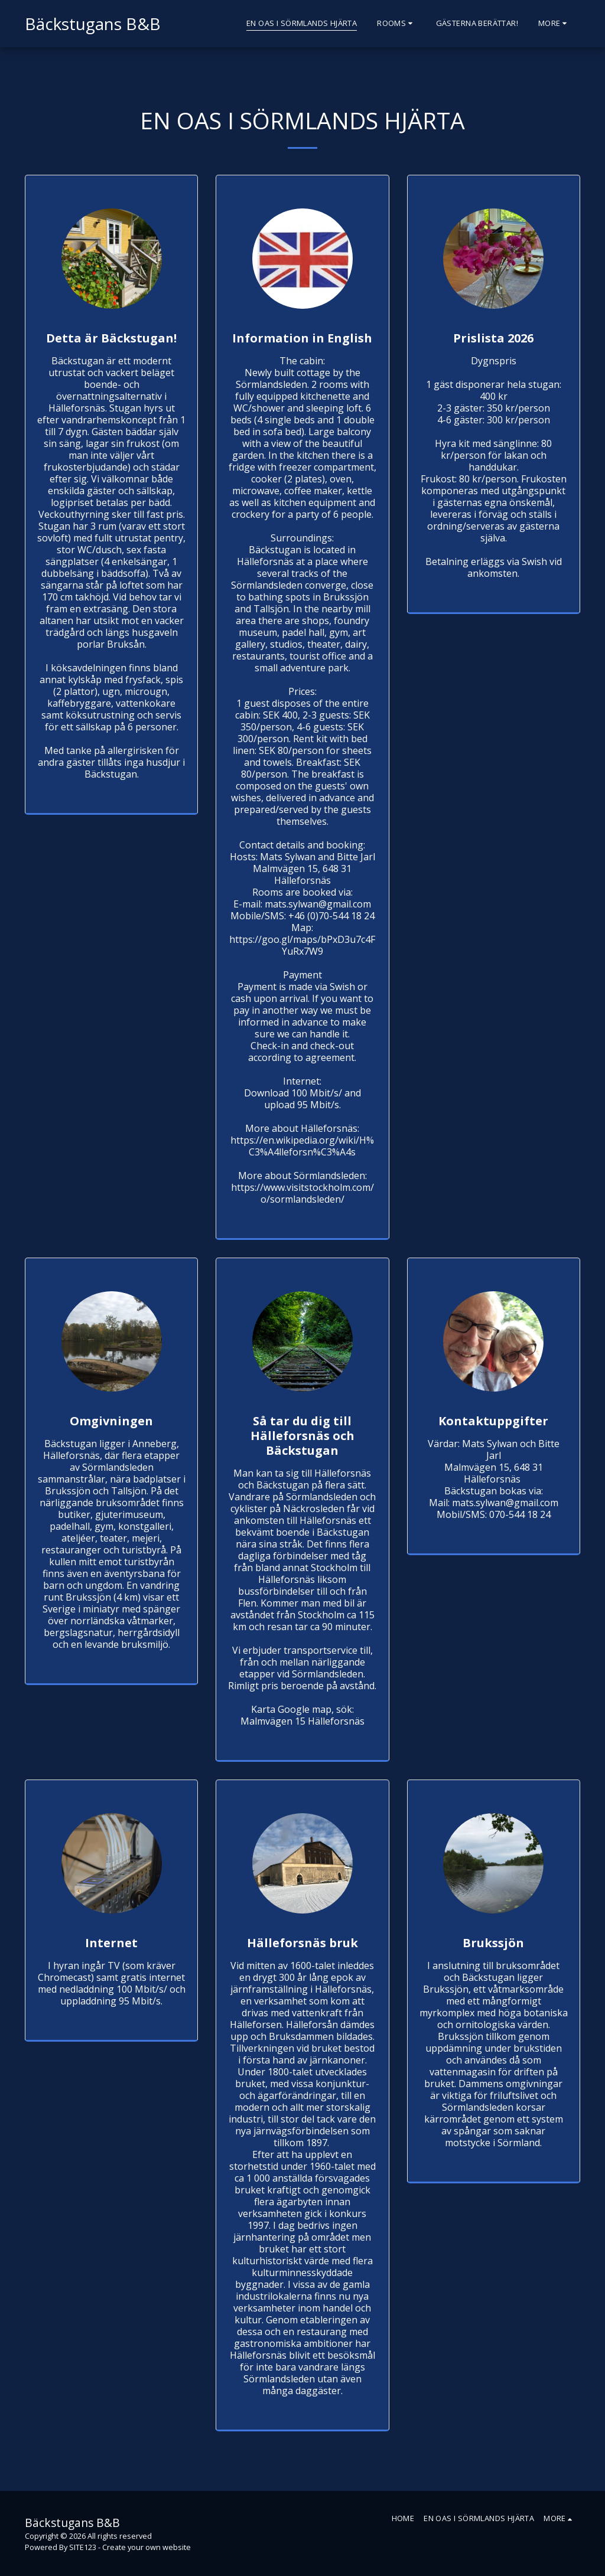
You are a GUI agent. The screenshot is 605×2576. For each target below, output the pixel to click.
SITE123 (82, 2547)
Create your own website (146, 2547)
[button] (396, 23)
